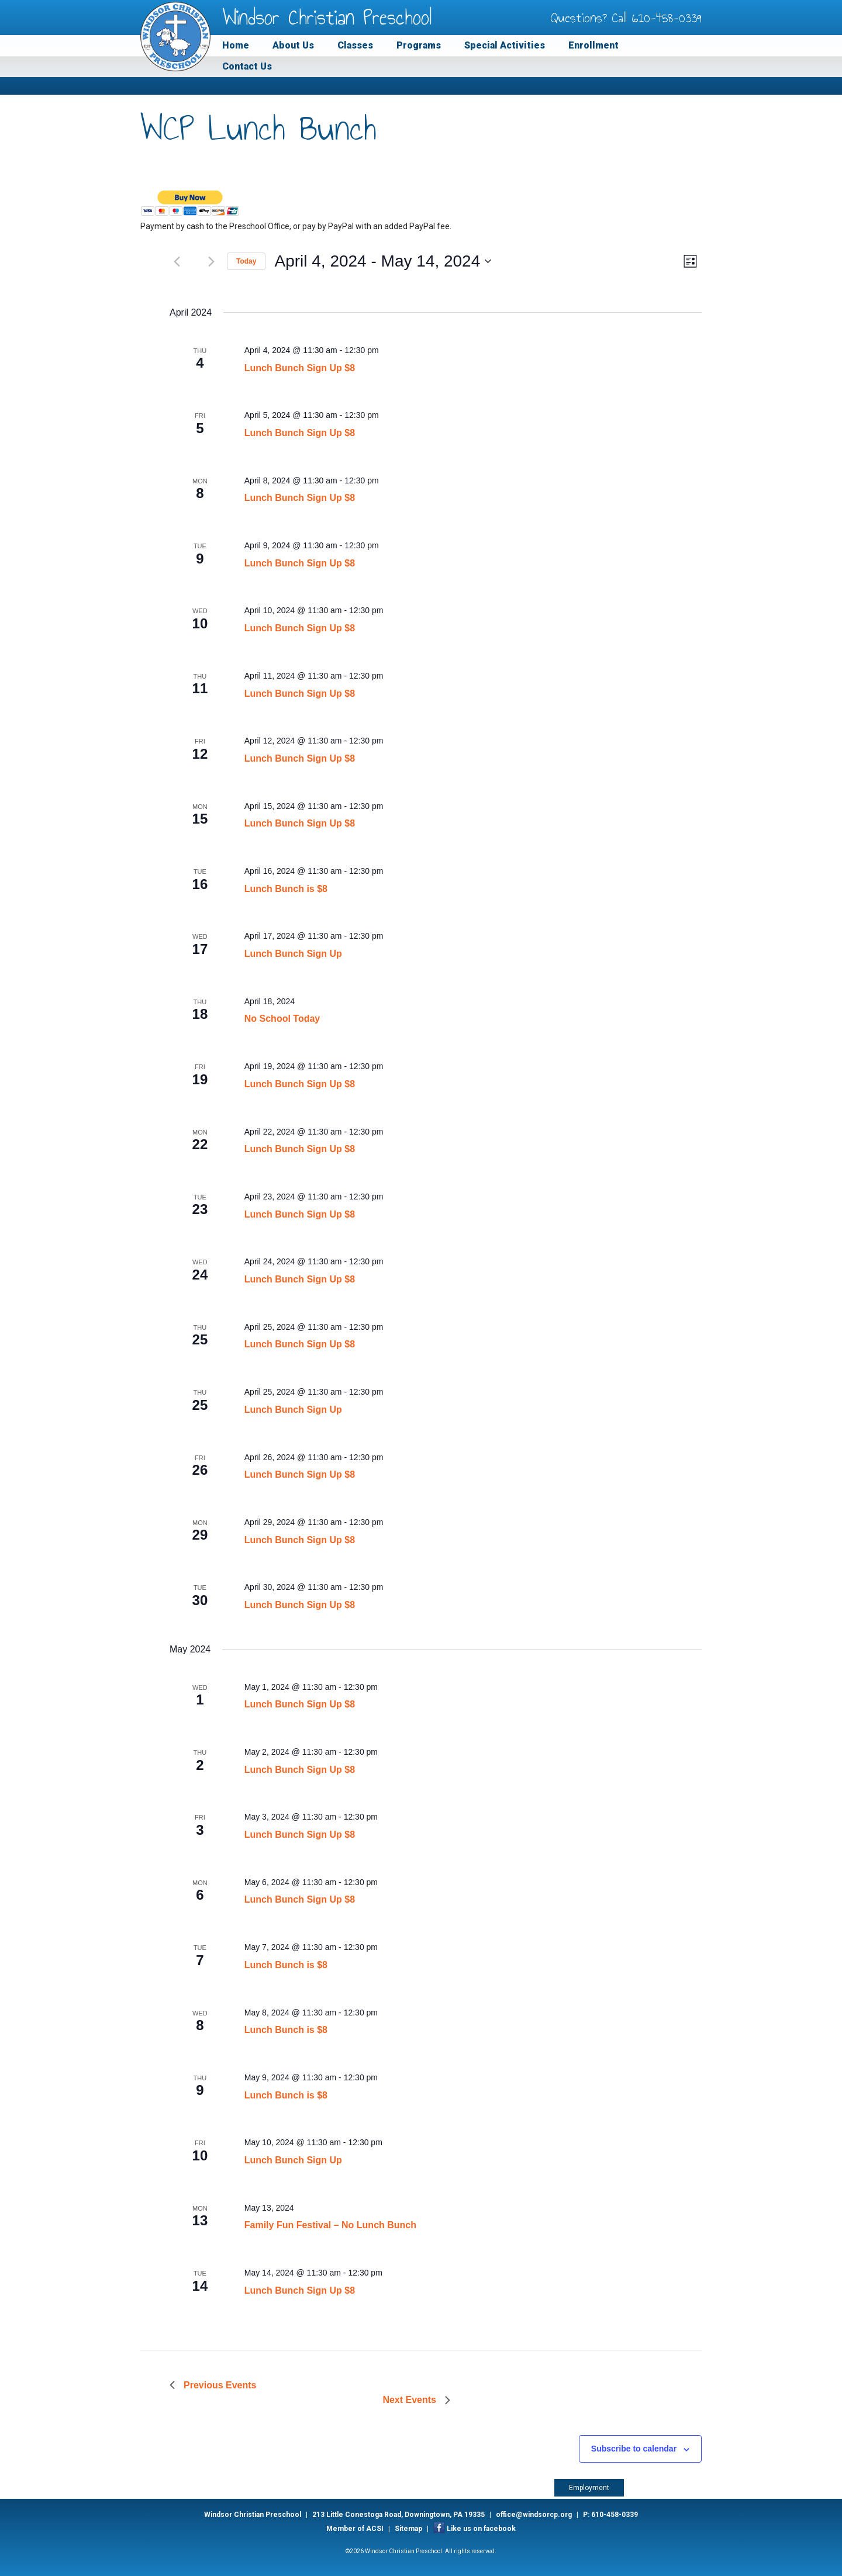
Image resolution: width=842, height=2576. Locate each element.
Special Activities (504, 45)
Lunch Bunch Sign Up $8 (299, 368)
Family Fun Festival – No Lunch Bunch (330, 2225)
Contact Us (247, 66)
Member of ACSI (355, 2529)
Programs (418, 45)
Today (246, 261)
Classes (355, 45)
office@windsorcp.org (534, 2515)
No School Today (282, 1019)
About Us (293, 45)
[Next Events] (211, 261)
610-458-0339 (667, 17)
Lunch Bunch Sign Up (293, 954)
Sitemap (408, 2529)
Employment (589, 2488)
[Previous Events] (177, 261)
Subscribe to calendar (634, 2448)
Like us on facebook (481, 2529)
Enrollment (593, 45)
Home (235, 45)
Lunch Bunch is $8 (285, 889)
